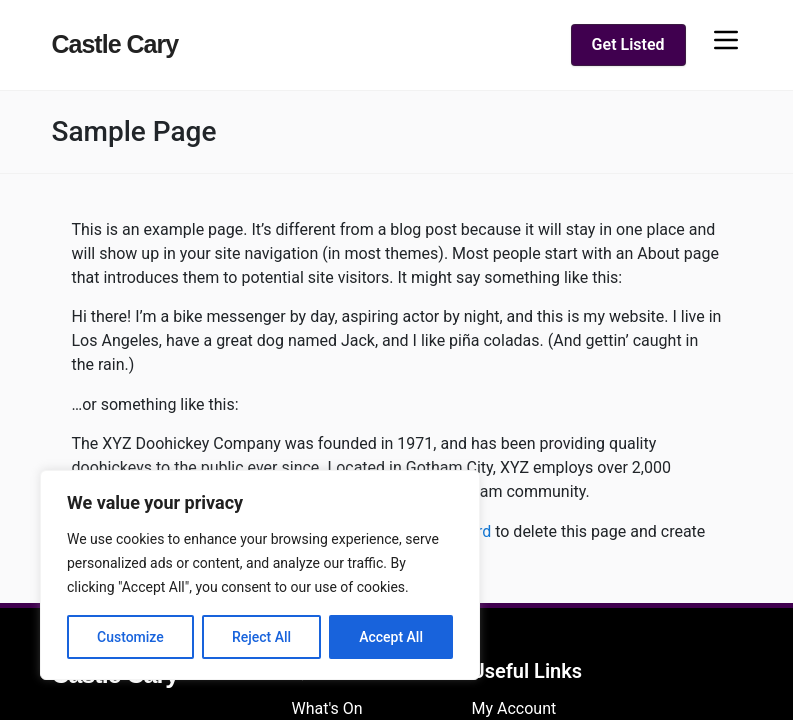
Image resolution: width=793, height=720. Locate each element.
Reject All (261, 637)
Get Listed (628, 44)
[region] (260, 575)
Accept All (391, 637)
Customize (130, 637)
